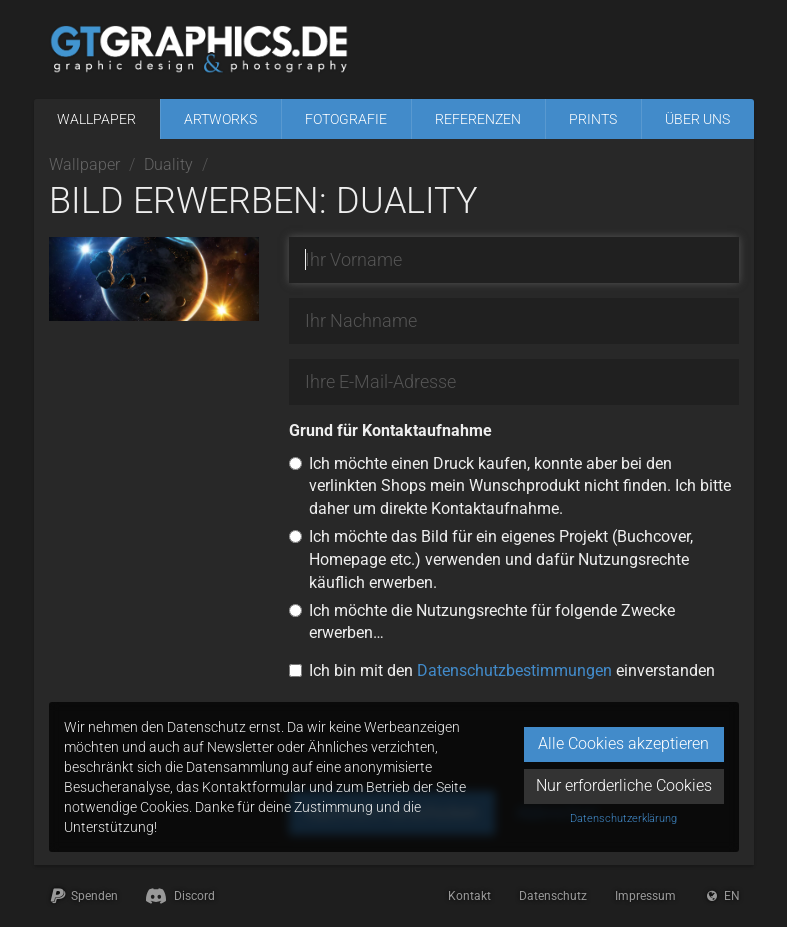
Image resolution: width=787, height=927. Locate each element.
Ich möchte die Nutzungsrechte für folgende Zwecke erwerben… (492, 622)
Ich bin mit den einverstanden (512, 670)
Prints (593, 119)
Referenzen (478, 119)
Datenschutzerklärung (623, 818)
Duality (168, 164)
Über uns (697, 119)
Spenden (83, 896)
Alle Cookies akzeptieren (623, 743)
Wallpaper (96, 119)
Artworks (220, 119)
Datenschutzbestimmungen (514, 670)
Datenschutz (553, 896)
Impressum (645, 896)
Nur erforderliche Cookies (624, 785)
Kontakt (469, 896)
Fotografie (346, 119)
